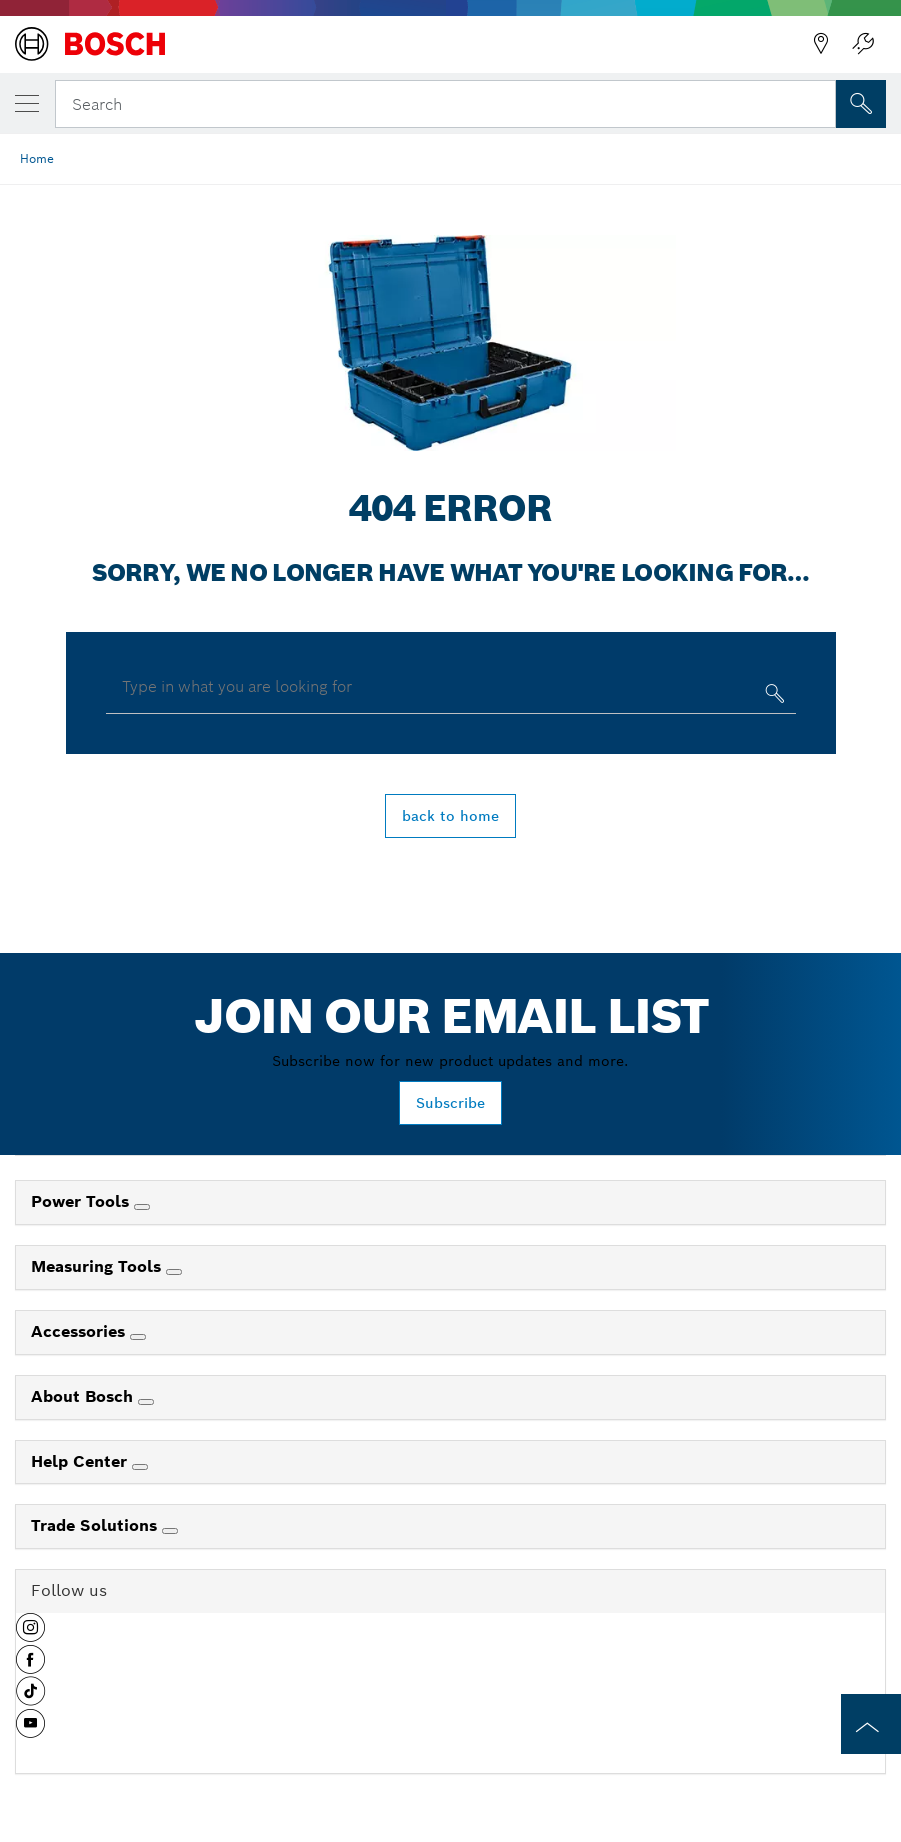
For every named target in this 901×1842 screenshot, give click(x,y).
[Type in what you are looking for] (772, 697)
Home (37, 158)
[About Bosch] (146, 1402)
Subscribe (450, 1103)
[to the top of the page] (871, 1724)
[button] (30, 1635)
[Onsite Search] (861, 104)
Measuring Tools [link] (98, 1266)
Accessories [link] (80, 1331)
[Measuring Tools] (174, 1272)
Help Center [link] (81, 1461)
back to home (450, 816)
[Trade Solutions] (170, 1531)
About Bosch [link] (84, 1396)
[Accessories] (138, 1337)
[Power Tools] (142, 1207)
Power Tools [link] (82, 1201)
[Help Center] (140, 1467)
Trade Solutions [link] (96, 1525)
